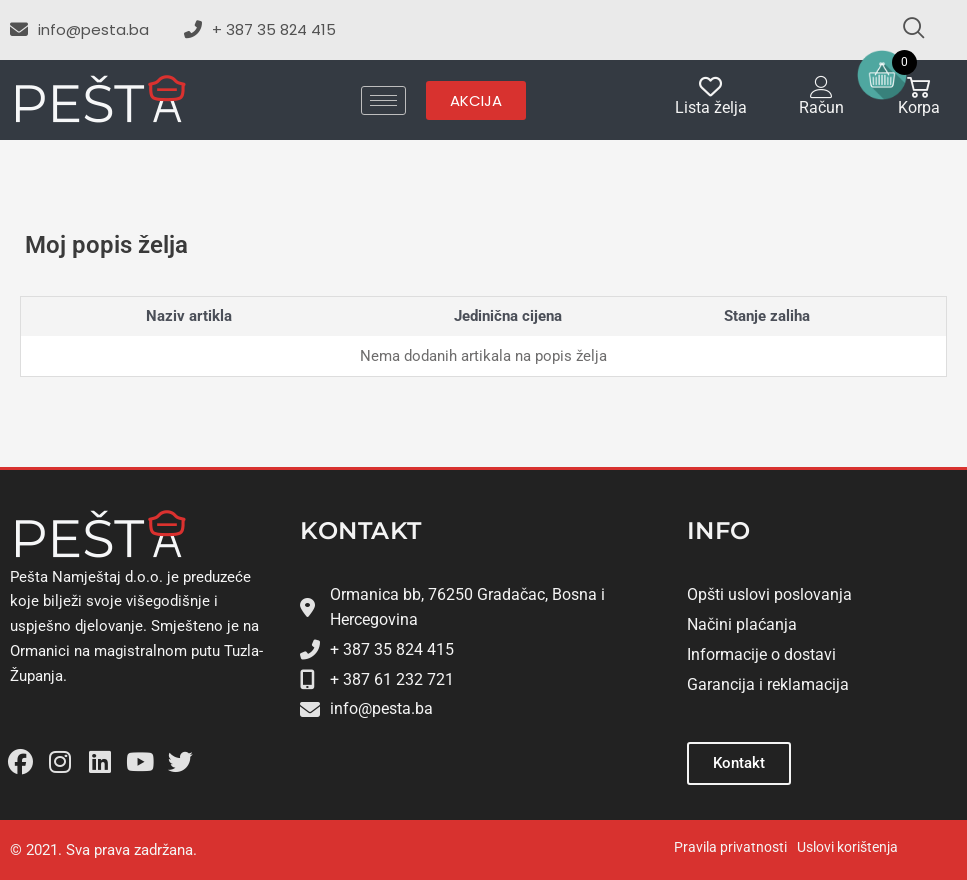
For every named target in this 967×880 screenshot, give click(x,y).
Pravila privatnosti (730, 847)
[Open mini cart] (882, 75)
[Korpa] (918, 86)
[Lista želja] (710, 86)
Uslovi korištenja (847, 847)
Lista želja (711, 107)
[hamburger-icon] (383, 100)
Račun (821, 107)
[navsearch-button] (905, 30)
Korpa (919, 107)
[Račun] (821, 86)
